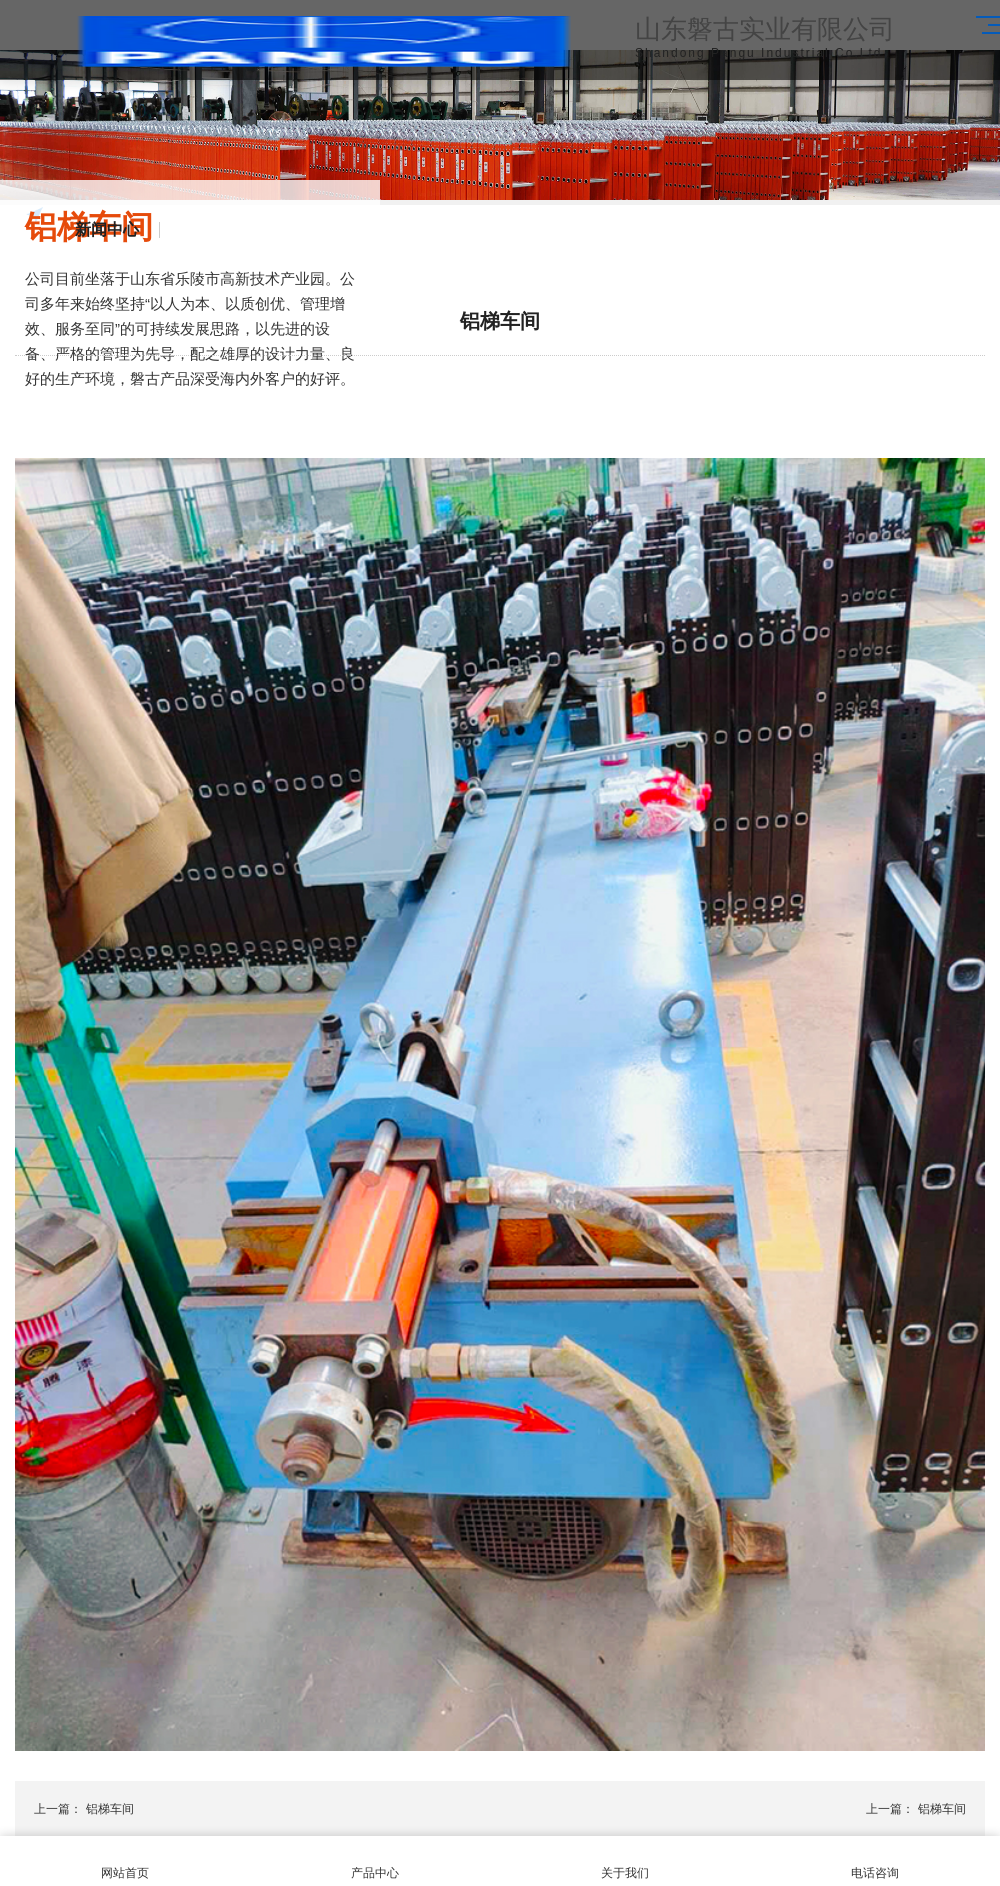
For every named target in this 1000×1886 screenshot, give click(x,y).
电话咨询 (875, 1861)
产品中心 (375, 1861)
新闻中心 (107, 230)
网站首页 (125, 1861)
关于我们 (625, 1861)
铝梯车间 (110, 1809)
